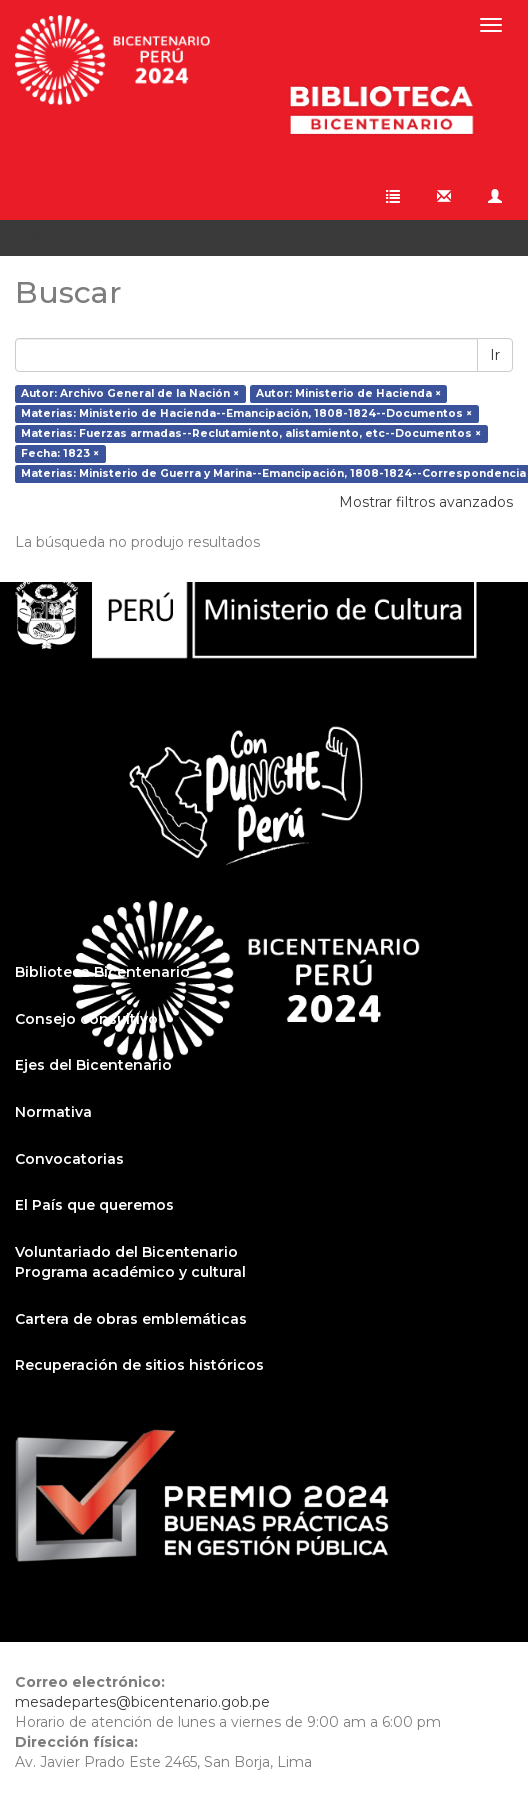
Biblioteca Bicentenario (102, 972)
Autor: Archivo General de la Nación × (130, 393)
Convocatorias (69, 1159)
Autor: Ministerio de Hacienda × (348, 393)
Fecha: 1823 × (60, 453)
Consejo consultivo (86, 1019)
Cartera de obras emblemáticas (131, 1319)
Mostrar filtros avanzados (426, 502)
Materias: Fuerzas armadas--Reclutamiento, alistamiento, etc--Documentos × (251, 433)
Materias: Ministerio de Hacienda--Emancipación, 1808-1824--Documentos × (246, 413)
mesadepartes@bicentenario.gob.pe (142, 1702)
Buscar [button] (61, 238)
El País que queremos (94, 1205)
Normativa (53, 1112)
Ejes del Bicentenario (93, 1065)
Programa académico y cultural (130, 1272)
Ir (495, 355)
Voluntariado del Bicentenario (126, 1252)
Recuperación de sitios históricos (139, 1365)
